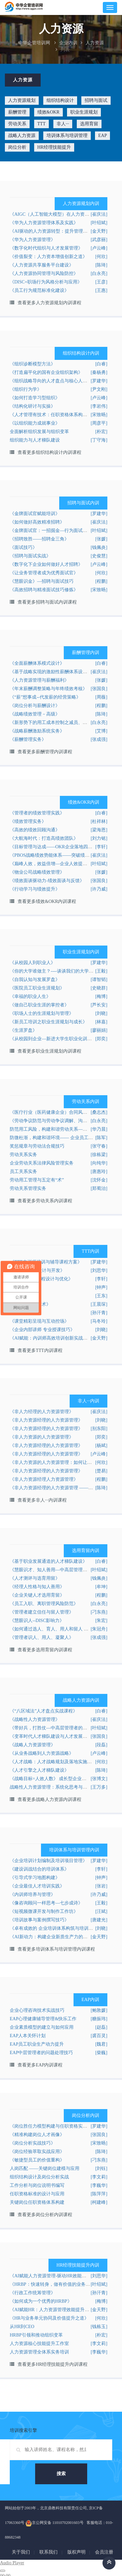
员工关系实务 (23, 1171)
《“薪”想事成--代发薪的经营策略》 (45, 697)
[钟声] (101, 1287)
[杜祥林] (99, 821)
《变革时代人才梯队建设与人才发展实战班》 (55, 1736)
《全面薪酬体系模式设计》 (37, 663)
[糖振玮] (99, 2018)
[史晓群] (99, 988)
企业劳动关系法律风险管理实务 (42, 1163)
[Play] (2, 2571)
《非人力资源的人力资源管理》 (42, 1437)
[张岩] (101, 1886)
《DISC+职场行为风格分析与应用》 (46, 281)
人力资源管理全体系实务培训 (39, 2352)
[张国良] (99, 688)
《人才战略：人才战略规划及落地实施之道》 (55, 1761)
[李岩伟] (99, 406)
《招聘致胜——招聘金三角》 (39, 539)
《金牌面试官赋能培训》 (35, 513)
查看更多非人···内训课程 (42, 1500)
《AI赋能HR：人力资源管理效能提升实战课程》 (58, 2309)
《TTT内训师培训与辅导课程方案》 (46, 1262)
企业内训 (68, 42)
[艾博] (101, 731)
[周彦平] (99, 423)
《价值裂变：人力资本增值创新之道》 (48, 256)
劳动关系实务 (23, 1154)
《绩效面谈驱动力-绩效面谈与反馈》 (47, 880)
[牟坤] (101, 1586)
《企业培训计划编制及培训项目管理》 (48, 1860)
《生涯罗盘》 (23, 1030)
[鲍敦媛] (99, 2010)
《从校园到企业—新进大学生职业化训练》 (53, 1038)
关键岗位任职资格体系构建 (37, 2202)
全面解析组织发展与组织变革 (39, 431)
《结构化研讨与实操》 (32, 406)
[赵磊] (101, 2027)
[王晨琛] (99, 1304)
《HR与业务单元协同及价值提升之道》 (49, 2318)
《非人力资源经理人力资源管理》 (44, 1479)
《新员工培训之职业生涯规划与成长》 (48, 1021)
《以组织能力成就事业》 (35, 423)
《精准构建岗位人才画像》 (37, 2134)
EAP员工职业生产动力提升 (37, 2044)
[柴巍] (101, 2052)
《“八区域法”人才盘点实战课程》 (43, 1711)
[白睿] (101, 363)
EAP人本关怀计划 (28, 2035)
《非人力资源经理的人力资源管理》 (46, 1420)
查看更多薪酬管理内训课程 (45, 751)
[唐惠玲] (99, 1171)
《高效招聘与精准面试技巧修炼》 (44, 589)
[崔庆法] (99, 522)
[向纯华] (99, 1163)
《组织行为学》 (26, 389)
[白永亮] (99, 273)
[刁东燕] (99, 1612)
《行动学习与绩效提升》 (35, 889)
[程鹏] (101, 581)
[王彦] (101, 281)
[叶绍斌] (99, 222)
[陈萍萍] (99, 2193)
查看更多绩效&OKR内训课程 (47, 901)
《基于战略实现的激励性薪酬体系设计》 (51, 671)
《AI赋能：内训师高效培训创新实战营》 (51, 1338)
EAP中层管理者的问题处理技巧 (41, 2052)
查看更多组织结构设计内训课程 (49, 452)
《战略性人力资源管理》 (35, 1719)
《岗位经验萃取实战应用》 (37, 2151)
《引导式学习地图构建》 (35, 1877)
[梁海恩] (99, 829)
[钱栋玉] (99, 2326)
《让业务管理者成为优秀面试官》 (44, 572)
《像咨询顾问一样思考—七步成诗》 (46, 1903)
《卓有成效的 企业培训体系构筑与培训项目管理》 (60, 1928)
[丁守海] (99, 440)
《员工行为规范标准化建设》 (39, 290)
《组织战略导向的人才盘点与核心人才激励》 (55, 380)
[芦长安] (99, 1004)
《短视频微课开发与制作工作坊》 (44, 1911)
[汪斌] (101, 1911)
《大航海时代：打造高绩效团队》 (44, 838)
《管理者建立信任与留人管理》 (42, 1612)
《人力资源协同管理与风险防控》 (44, 273)
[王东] (101, 1295)
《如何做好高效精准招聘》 (37, 522)
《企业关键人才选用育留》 (37, 1595)
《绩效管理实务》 (28, 821)
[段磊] (101, 1744)
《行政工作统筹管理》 (32, 2292)
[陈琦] (101, 265)
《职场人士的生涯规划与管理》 (42, 1013)
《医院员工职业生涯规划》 (37, 988)
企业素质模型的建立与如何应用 (42, 2027)
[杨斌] (101, 1445)
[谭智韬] (99, 979)
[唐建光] (99, 1919)
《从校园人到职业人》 (32, 962)
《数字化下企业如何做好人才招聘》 (46, 564)
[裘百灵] (99, 2035)
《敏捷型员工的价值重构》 (37, 2160)
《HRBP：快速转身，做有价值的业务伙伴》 (54, 2284)
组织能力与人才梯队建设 (35, 440)
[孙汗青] (99, 1312)
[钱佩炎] (99, 547)
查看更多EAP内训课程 (40, 2065)
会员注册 (104, 2552)
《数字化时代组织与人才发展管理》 (46, 248)
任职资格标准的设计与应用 (37, 2193)
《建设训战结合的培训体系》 (39, 1869)
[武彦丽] (99, 239)
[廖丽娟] (99, 1030)
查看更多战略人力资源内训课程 (49, 1799)
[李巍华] (99, 2185)
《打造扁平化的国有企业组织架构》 (46, 372)
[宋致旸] (99, 589)
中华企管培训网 (34, 42)
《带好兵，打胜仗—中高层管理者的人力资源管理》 (62, 1727)
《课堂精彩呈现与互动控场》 (39, 1321)
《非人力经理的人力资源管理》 (42, 1411)
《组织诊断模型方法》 (32, 363)
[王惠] (101, 290)
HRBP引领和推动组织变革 (36, 2335)
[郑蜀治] (99, 1188)
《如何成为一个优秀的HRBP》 (41, 2301)
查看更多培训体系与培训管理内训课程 (56, 1949)
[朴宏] (101, 431)
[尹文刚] (99, 389)
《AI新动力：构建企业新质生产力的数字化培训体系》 (64, 1936)
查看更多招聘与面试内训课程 (47, 602)
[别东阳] (99, 1428)
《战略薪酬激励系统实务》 (37, 731)
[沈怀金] (99, 1180)
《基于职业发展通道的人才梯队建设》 (48, 1561)
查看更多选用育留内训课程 (45, 1649)
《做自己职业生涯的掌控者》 (39, 1004)
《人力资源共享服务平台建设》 (42, 265)
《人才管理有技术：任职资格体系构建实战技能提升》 (64, 414)
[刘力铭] (99, 838)
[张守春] (99, 1146)
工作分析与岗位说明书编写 (37, 2185)
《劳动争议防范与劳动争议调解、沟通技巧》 (55, 1120)
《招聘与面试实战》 (30, 555)
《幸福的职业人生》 (30, 996)
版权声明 (76, 2552)
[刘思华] (99, 1270)
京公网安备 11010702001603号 (54, 2523)
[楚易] (101, 1470)
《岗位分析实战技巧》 (32, 2143)
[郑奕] (101, 1038)
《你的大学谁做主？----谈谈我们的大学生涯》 (56, 971)
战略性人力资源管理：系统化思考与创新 (51, 1787)
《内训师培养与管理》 (32, 1894)
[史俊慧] (99, 555)
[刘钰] (101, 2168)
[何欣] (101, 256)
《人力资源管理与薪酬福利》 (39, 680)
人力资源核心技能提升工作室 (39, 2343)
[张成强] (99, 739)
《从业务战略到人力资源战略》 (42, 1753)
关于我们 (21, 2552)
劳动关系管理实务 (28, 1188)
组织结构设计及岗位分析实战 (39, 2176)
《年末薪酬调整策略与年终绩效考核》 (48, 688)
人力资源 (95, 42)
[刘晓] (101, 1013)
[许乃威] (99, 889)
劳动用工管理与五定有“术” (37, 1180)
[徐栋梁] (99, 1154)
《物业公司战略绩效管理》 (37, 872)
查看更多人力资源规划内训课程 (49, 302)
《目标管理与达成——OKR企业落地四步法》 (56, 846)
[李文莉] (99, 2176)
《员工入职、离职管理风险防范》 (44, 1603)
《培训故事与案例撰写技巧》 (39, 1919)
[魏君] (101, 2044)
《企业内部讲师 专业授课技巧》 (42, 1329)
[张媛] (101, 539)
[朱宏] (101, 1620)
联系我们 (48, 2552)
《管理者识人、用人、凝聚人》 (42, 1637)
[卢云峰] (99, 248)
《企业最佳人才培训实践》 (37, 1886)
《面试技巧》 (23, 547)
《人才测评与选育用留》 (35, 1578)
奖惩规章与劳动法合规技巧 (37, 1146)
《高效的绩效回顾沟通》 (35, 829)
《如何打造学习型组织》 (35, 397)
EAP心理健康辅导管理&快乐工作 (43, 2018)
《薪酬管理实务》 (28, 739)
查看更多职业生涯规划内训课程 (49, 1051)
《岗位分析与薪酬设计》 (35, 705)
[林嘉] (101, 1021)
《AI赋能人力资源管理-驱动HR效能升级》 (52, 2275)
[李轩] (101, 1278)
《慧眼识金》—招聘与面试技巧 (42, 581)
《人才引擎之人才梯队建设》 (39, 1770)
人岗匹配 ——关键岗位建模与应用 (44, 2168)
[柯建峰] (99, 2202)
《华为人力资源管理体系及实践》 (44, 222)
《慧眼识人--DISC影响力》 (37, 1620)
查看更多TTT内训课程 (40, 1350)
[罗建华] (99, 513)
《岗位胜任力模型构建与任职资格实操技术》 (55, 2126)
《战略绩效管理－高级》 (35, 714)
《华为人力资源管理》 (32, 239)
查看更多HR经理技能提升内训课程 (53, 2364)
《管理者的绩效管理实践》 (37, 813)
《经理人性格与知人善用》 (37, 1586)
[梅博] (101, 996)
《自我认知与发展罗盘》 (35, 979)
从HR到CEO (22, 2326)
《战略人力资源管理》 (32, 1744)
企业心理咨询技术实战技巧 (37, 2010)
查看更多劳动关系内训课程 (45, 1200)
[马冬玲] (99, 1321)
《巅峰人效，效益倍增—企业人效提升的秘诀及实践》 (64, 863)
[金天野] (99, 1338)
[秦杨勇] (99, 372)
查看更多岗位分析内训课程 (45, 2214)
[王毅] (101, 1903)
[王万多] (99, 1787)
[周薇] (101, 697)
